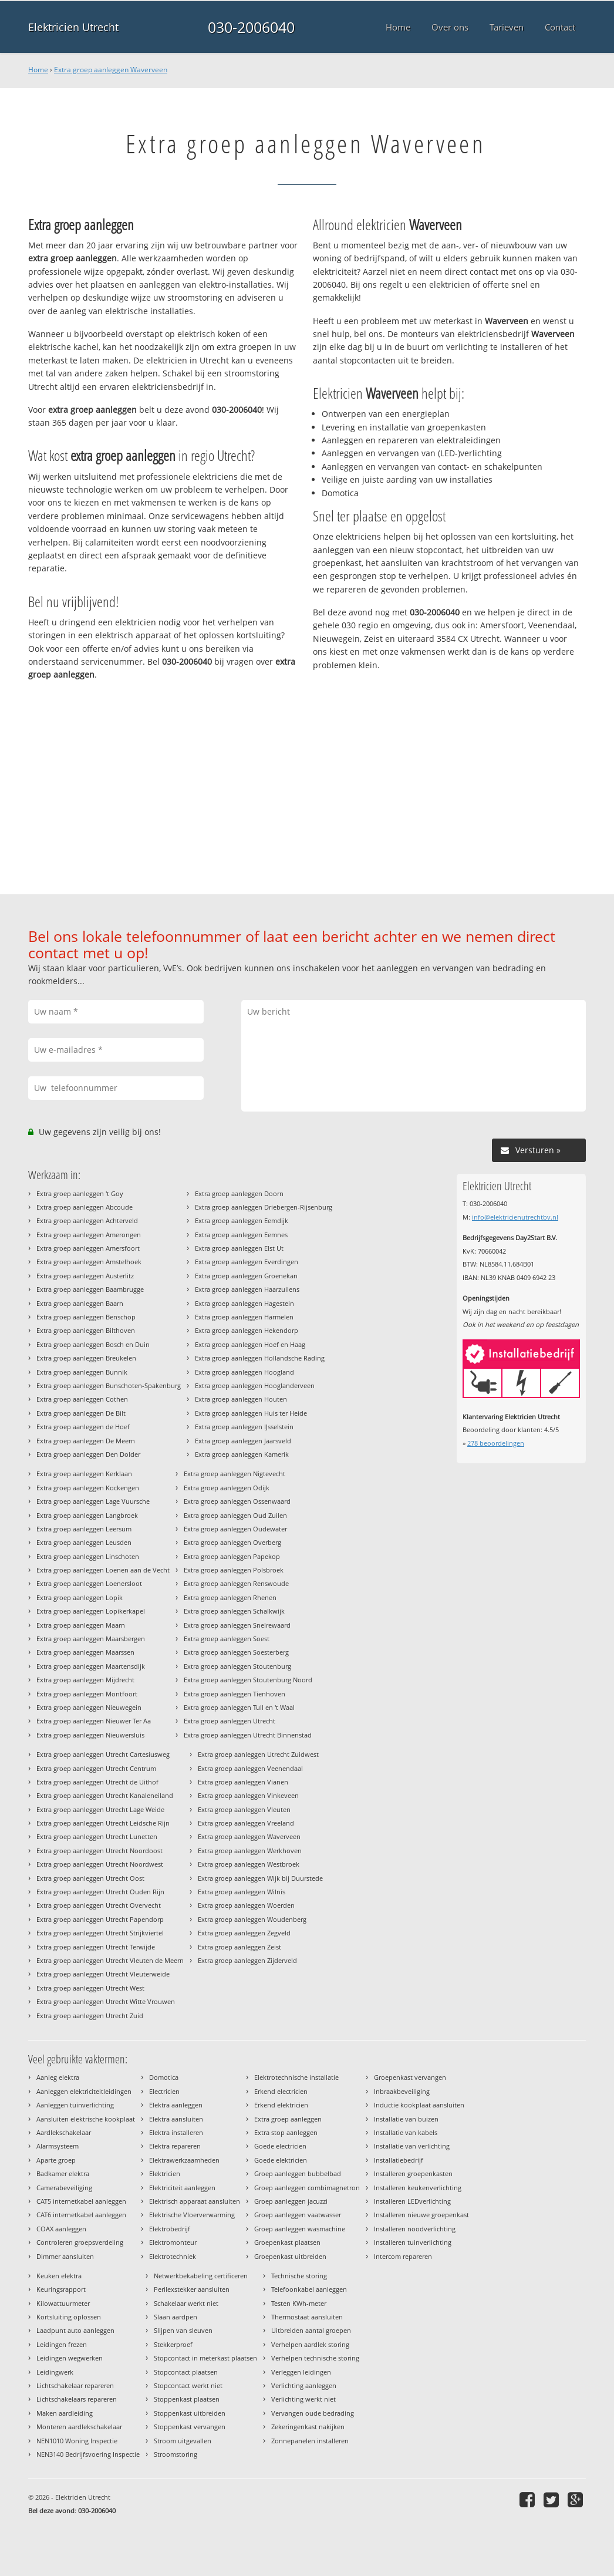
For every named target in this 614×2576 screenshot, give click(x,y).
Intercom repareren (403, 2256)
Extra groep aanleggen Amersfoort (88, 1248)
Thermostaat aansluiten (307, 2316)
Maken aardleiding (64, 2413)
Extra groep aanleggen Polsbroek (234, 1569)
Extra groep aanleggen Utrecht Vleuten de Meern (110, 1960)
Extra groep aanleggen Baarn (79, 1303)
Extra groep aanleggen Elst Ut (239, 1248)
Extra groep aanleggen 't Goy (79, 1193)
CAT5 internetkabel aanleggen (81, 2201)
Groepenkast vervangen (410, 2077)
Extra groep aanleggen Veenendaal (250, 1768)
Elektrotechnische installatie (296, 2077)
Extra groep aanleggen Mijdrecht (85, 1679)
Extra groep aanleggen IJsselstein (244, 1426)
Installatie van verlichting (412, 2145)
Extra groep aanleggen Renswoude (236, 1583)
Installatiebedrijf (398, 2160)
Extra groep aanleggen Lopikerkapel (90, 1611)
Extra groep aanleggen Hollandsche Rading (260, 1357)
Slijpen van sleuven (183, 2330)
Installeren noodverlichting (415, 2228)
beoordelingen (495, 1443)
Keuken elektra (59, 2275)
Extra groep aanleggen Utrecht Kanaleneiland (104, 1795)
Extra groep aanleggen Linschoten (87, 1556)
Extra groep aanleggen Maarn (80, 1625)
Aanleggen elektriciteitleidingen (83, 2091)
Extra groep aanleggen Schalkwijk (234, 1611)
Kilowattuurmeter (63, 2303)
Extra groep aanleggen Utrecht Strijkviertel (100, 1932)
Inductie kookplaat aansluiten (419, 2104)
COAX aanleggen (61, 2228)
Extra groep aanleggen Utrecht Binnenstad (248, 1734)
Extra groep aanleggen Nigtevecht (234, 1473)
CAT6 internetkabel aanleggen (81, 2214)
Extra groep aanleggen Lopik (79, 1597)
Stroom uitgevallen (182, 2440)
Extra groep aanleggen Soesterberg (236, 1652)
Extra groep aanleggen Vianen (243, 1781)
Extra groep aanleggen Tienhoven (234, 1693)
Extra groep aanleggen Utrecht (229, 1720)
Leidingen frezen (61, 2344)
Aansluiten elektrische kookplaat (85, 2118)
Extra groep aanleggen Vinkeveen (248, 1795)
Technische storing (299, 2275)
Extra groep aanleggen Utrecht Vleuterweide (103, 1973)
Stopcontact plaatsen (186, 2372)
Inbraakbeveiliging (402, 2091)
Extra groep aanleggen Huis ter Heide (251, 1413)
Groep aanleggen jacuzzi (291, 2201)
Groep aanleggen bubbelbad (297, 2173)
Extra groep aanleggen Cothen (82, 1399)
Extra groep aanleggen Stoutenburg (237, 1666)
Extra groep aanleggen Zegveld (244, 1932)
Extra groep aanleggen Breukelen (86, 1357)
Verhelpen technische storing (315, 2357)
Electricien (164, 2091)
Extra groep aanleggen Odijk (226, 1487)
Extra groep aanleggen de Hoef (83, 1426)
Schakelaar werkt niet (186, 2303)
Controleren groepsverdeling (79, 2242)
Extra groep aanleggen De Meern (85, 1440)
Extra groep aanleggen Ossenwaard (237, 1501)
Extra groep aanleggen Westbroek (248, 1864)
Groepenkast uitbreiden (290, 2256)
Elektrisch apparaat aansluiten (194, 2201)
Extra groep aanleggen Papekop (232, 1556)
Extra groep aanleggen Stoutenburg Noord (248, 1679)
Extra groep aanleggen (288, 2118)
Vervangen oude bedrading (312, 2413)
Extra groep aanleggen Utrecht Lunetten (96, 1836)
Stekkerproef (173, 2344)
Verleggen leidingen (301, 2372)
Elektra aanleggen (176, 2104)
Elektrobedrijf (169, 2228)
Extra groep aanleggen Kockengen (87, 1487)
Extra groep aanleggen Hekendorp (246, 1330)
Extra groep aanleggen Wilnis (241, 1891)
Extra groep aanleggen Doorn (239, 1193)
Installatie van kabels (405, 2132)
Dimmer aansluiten (65, 2256)
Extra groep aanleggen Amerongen (88, 1234)
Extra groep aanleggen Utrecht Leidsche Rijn (103, 1823)
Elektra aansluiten (176, 2118)
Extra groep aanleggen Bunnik (81, 1372)
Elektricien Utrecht (73, 27)
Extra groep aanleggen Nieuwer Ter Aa (93, 1720)
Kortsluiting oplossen (68, 2316)
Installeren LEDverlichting (412, 2201)
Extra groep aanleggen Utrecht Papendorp (100, 1919)
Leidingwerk (54, 2372)
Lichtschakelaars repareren (76, 2399)
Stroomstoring (175, 2454)
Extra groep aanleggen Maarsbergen (90, 1638)
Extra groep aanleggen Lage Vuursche (93, 1501)
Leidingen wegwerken (69, 2357)
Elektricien (164, 2173)
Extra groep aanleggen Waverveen (110, 70)
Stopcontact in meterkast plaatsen (205, 2357)
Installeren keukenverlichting (417, 2187)
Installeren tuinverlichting (412, 2242)
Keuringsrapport (61, 2289)
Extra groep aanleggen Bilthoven (85, 1330)
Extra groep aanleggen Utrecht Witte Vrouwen (105, 2001)
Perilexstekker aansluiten (192, 2289)
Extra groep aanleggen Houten (241, 1399)
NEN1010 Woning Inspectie (76, 2440)
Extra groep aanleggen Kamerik (242, 1454)
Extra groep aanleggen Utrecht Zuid (89, 2015)
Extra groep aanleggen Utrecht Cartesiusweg (103, 1754)
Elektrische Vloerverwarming (192, 2214)
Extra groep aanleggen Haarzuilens (247, 1289)
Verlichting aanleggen (303, 2385)
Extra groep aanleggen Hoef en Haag (250, 1344)
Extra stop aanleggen (286, 2132)
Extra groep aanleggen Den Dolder (88, 1454)
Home (38, 70)
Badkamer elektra (62, 2173)
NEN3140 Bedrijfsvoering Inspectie (88, 2454)
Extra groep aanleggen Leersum (83, 1528)
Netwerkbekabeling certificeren (201, 2275)
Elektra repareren (175, 2145)
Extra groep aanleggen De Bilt (81, 1413)
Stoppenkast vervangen (189, 2426)
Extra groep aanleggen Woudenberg (252, 1919)
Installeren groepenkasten (413, 2173)
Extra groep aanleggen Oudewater (235, 1528)
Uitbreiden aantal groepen (311, 2330)
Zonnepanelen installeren (310, 2440)
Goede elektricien (280, 2160)
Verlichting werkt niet (303, 2399)
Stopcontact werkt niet (188, 2385)
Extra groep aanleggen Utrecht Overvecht (98, 1905)
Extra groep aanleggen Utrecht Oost (90, 1878)
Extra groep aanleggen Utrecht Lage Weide (100, 1809)
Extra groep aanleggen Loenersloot (89, 1583)
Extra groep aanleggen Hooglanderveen (255, 1385)
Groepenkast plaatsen (287, 2242)
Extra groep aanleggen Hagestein (244, 1303)
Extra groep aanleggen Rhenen (230, 1597)
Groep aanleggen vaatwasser (297, 2214)
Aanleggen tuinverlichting (75, 2104)
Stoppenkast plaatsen (187, 2399)
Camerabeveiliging (64, 2187)
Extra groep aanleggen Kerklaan (84, 1473)
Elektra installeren (176, 2132)
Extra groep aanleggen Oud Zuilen (235, 1515)
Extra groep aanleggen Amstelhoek (88, 1261)
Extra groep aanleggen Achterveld (87, 1220)
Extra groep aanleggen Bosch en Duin (93, 1344)
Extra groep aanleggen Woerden (246, 1905)
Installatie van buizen (406, 2118)
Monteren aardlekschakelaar (79, 2426)
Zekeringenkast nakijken (308, 2426)
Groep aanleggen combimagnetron (307, 2187)
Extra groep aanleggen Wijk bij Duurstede (260, 1878)
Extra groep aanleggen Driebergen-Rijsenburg (263, 1207)
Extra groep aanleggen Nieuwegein (88, 1707)
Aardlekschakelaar (63, 2132)
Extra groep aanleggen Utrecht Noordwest (99, 1864)
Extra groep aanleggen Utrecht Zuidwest (258, 1754)
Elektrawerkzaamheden (184, 2160)
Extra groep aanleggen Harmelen (244, 1316)
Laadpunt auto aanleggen (75, 2330)
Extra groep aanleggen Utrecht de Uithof (97, 1781)
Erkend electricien (281, 2091)
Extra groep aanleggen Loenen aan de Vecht (103, 1569)
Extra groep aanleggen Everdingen (246, 1261)
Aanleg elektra (57, 2077)
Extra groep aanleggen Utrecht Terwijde (95, 1946)
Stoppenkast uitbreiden (189, 2413)
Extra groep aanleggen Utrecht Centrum (96, 1768)
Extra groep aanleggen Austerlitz (85, 1275)
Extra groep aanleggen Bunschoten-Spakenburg (108, 1385)
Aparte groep (56, 2160)
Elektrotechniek (172, 2256)
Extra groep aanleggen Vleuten (244, 1809)
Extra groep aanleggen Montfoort (86, 1693)
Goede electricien (280, 2145)
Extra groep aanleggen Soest (226, 1638)
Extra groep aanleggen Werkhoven (250, 1850)
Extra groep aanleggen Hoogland (244, 1372)
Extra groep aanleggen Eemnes (241, 1234)
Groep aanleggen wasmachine (299, 2228)
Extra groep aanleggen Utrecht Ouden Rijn (100, 1891)
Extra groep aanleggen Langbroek (87, 1515)
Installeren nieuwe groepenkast (421, 2214)
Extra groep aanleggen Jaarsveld (243, 1440)
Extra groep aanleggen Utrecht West (90, 1988)
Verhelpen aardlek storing (310, 2344)
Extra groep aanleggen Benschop (86, 1316)
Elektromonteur (173, 2242)
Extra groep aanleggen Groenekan (246, 1275)
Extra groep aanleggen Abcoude (84, 1207)
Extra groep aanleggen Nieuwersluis (90, 1734)
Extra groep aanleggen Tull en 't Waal (239, 1707)
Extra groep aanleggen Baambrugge (90, 1289)
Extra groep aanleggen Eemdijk (241, 1220)
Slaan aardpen (175, 2316)
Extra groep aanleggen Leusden (83, 1542)
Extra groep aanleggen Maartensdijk (90, 1666)
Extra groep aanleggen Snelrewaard (237, 1625)
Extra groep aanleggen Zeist (239, 1946)
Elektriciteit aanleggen (182, 2187)
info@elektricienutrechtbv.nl (515, 1217)
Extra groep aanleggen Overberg (232, 1542)
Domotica (163, 2077)
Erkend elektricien (281, 2104)
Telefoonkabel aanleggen (309, 2289)
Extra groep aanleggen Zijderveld (247, 1960)
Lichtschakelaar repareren (75, 2385)
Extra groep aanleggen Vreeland (246, 1823)
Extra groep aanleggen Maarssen (85, 1652)
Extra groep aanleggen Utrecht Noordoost (99, 1850)
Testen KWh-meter (298, 2303)
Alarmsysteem (57, 2145)
